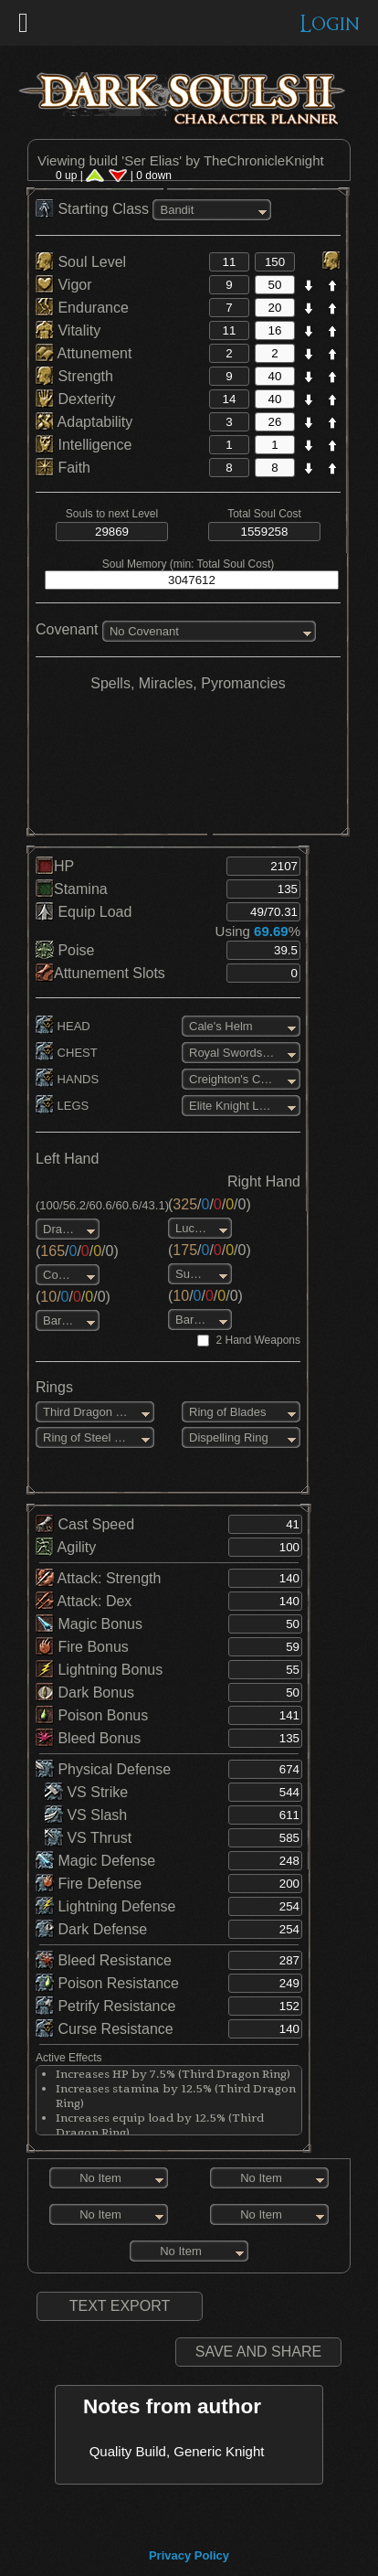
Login (330, 24)
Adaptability (84, 422)
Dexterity (76, 399)
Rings (54, 1387)
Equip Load (83, 912)
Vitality (68, 330)
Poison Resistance (107, 1983)
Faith (63, 467)
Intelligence (83, 444)
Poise (65, 950)
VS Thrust (88, 1838)
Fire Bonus (82, 1647)
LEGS (62, 1105)
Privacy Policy (189, 2555)
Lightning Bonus (99, 1669)
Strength (74, 376)
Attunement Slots (100, 973)
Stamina (72, 889)
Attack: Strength (98, 1578)
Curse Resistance (104, 2029)
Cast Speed (85, 1524)
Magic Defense (95, 1860)
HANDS (67, 1079)
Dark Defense (91, 1929)
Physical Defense (103, 1769)
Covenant (67, 629)
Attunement (83, 353)
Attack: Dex (83, 1601)
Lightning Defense (105, 1906)
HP (55, 866)
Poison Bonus (92, 1715)
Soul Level (81, 262)
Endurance (82, 307)
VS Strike (86, 1792)
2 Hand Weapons (257, 1340)
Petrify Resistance (105, 2006)
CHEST (67, 1052)
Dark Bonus (85, 1692)
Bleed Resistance (104, 1960)
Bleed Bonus (88, 1738)
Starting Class (94, 209)
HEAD (63, 1026)
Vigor (64, 285)
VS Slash (86, 1815)
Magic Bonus (89, 1624)
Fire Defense (89, 1883)
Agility (66, 1547)
